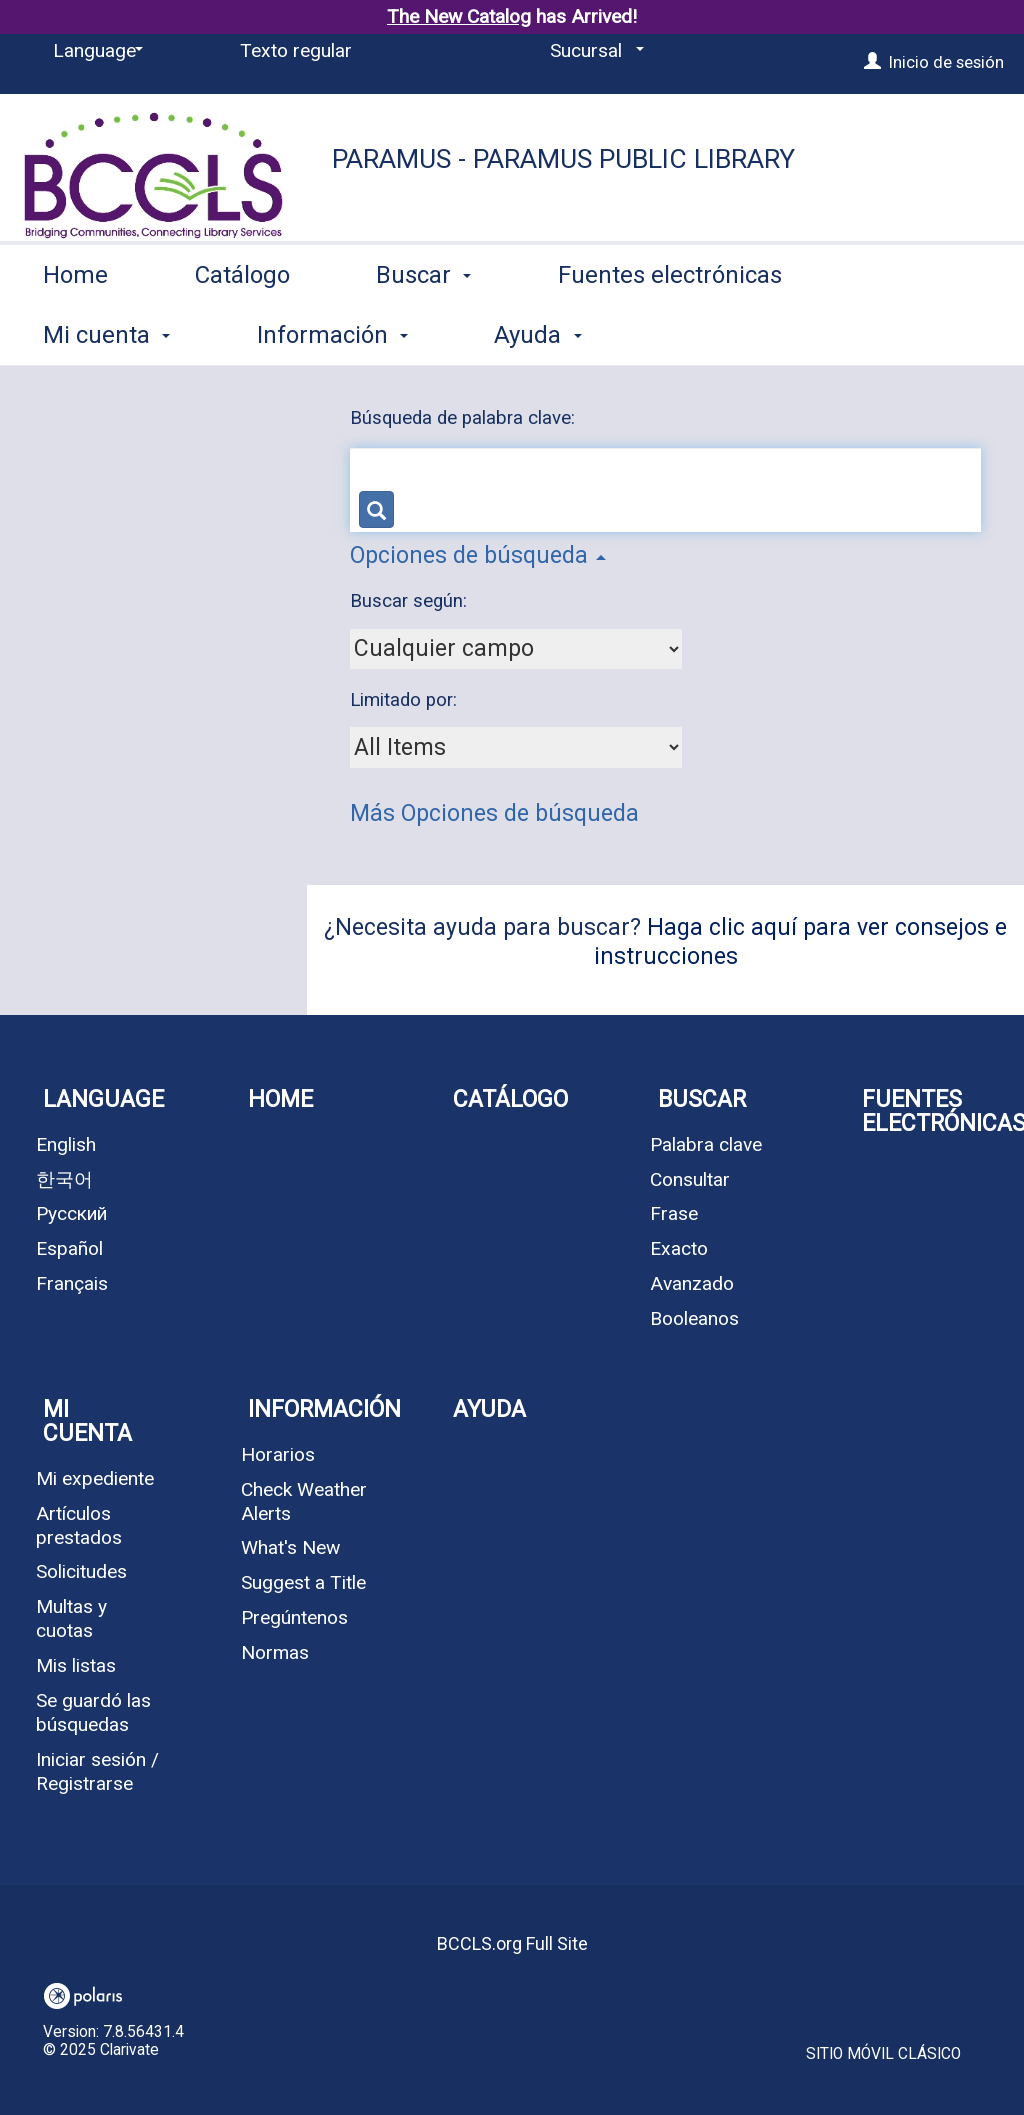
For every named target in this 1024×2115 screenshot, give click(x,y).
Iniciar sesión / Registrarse (97, 1771)
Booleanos (694, 1318)
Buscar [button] (423, 331)
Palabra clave (706, 1144)
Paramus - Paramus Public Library (563, 159)
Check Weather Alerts (304, 1501)
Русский (71, 1213)
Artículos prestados (79, 1525)
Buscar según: (411, 601)
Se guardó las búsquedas (93, 1712)
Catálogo (242, 331)
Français (72, 1283)
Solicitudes (81, 1571)
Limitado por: (406, 700)
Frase (674, 1213)
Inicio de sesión (946, 62)
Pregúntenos (294, 1617)
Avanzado (692, 1283)
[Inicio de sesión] (872, 62)
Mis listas (76, 1665)
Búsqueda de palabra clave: (465, 418)
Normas (275, 1652)
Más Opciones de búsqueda (494, 813)
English (66, 1144)
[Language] (94, 51)
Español (69, 1248)
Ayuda (489, 1409)
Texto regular (296, 50)
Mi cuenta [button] (87, 1421)
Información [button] (324, 1409)
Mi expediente (95, 1478)
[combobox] (515, 649)
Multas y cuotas (71, 1618)
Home (75, 331)
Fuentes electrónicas (670, 331)
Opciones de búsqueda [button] (478, 555)
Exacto (679, 1248)
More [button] (914, 334)
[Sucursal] (593, 51)
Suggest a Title (303, 1582)
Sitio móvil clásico (883, 2054)
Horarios (278, 1454)
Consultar (690, 1179)
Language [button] (103, 1099)
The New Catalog (459, 16)
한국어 (64, 1179)
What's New (290, 1547)
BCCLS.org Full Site (512, 1943)
